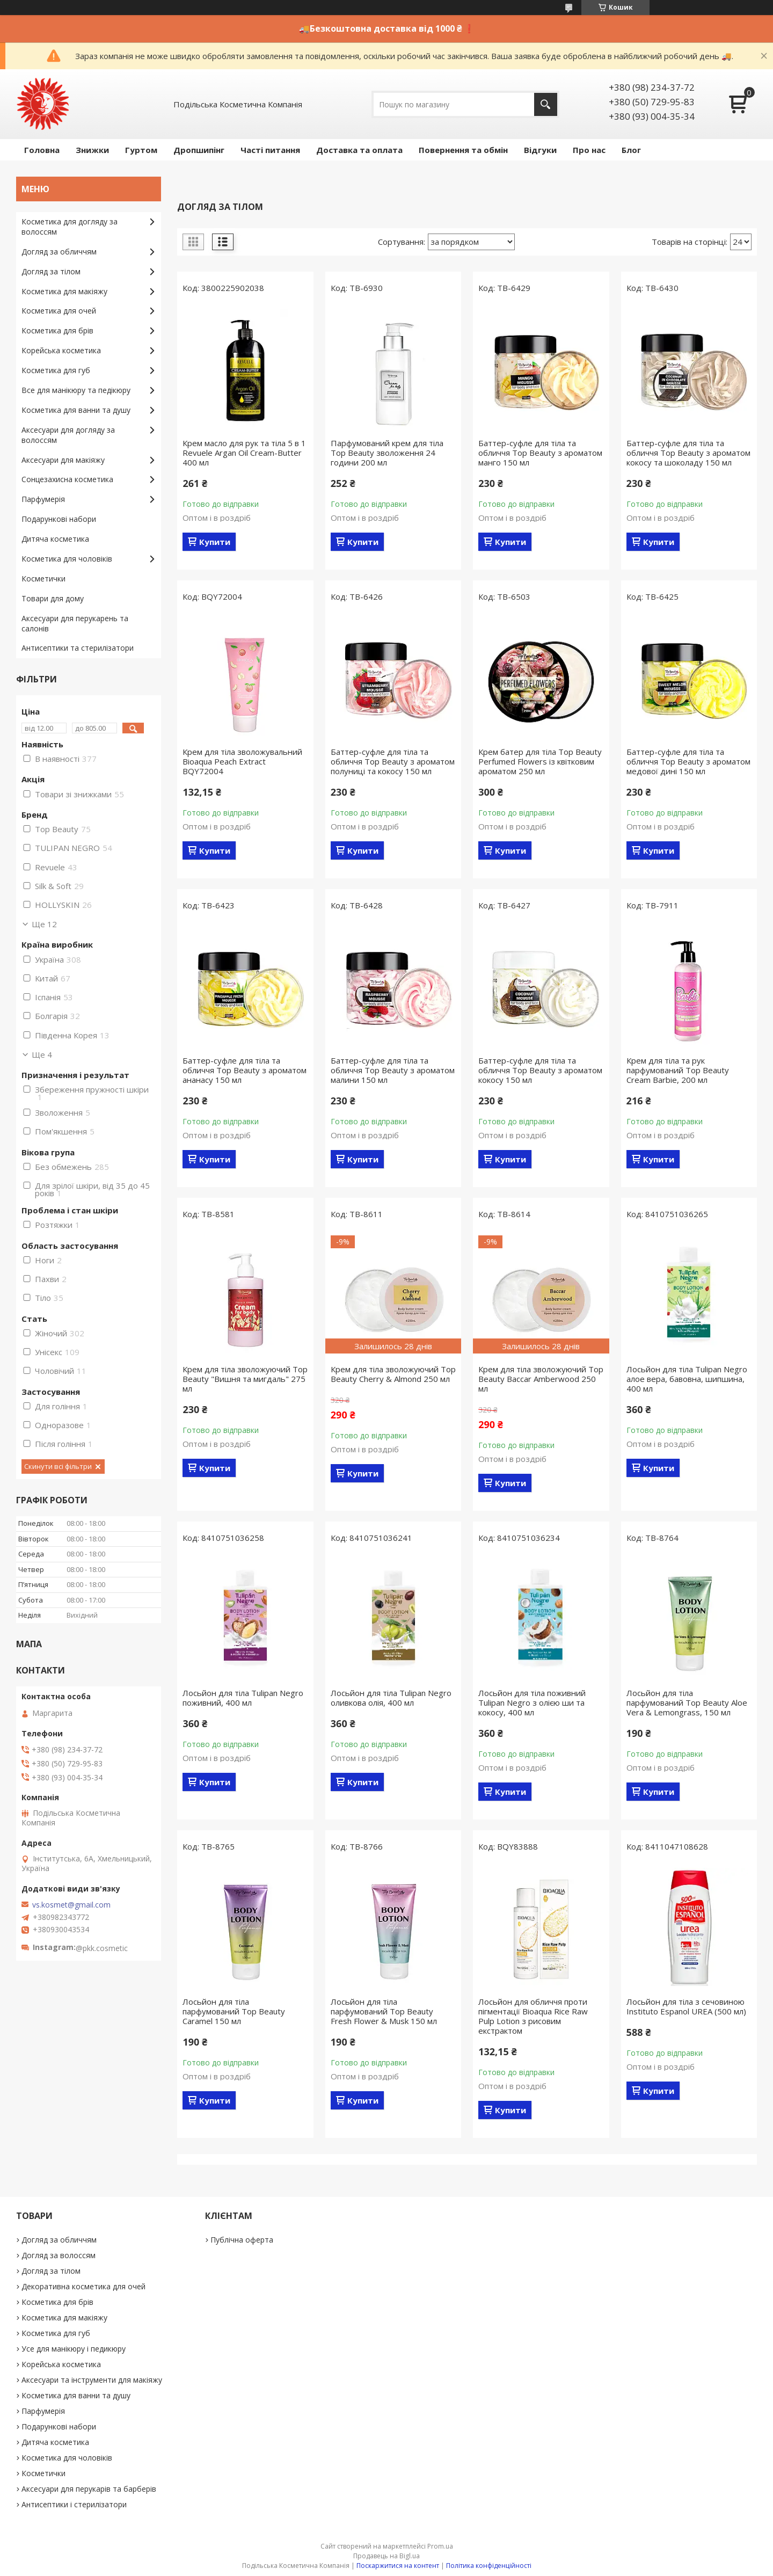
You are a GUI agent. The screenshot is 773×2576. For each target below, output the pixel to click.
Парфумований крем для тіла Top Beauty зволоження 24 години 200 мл (387, 452)
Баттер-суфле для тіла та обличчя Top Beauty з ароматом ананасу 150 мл (245, 1070)
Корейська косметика (61, 350)
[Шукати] (545, 104)
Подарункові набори (58, 519)
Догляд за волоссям (58, 2255)
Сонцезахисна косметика (67, 479)
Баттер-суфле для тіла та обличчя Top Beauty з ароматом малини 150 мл (393, 1070)
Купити (214, 541)
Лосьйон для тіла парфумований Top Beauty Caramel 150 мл (234, 2011)
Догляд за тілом (51, 271)
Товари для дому (52, 598)
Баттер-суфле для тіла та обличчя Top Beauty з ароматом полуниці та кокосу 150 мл (393, 761)
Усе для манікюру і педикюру (73, 2349)
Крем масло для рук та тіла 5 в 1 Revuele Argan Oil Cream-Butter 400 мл (244, 452)
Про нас (589, 149)
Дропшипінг (198, 149)
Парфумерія (43, 499)
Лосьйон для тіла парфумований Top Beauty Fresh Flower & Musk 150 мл (384, 2011)
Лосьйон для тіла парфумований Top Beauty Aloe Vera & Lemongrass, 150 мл (686, 1702)
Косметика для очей (58, 310)
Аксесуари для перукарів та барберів (88, 2489)
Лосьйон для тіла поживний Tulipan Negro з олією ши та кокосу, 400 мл (532, 1702)
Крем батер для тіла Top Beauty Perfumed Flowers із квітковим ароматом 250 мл (540, 761)
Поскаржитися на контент (397, 2565)
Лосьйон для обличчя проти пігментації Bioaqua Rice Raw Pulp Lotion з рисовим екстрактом (533, 2016)
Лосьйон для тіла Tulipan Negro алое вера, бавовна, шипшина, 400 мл (686, 1378)
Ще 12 (44, 924)
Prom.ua (440, 2546)
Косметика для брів (57, 330)
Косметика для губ (55, 370)
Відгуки (540, 149)
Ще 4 (42, 1054)
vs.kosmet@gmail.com (71, 1905)
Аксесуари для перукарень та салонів (74, 623)
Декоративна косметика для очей (83, 2286)
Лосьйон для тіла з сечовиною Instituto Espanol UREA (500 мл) (686, 2006)
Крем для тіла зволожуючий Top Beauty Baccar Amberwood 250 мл (540, 1378)
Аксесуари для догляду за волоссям (68, 435)
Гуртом (141, 149)
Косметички (43, 578)
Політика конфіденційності (488, 2565)
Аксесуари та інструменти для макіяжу (91, 2380)
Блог (631, 149)
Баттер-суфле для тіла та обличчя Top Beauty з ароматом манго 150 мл (540, 452)
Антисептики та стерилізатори (77, 648)
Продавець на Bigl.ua (386, 2555)
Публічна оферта (241, 2240)
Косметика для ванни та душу (75, 410)
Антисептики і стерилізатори (74, 2504)
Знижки (92, 149)
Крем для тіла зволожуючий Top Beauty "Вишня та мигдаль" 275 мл (245, 1378)
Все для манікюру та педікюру (75, 390)
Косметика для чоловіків (66, 559)
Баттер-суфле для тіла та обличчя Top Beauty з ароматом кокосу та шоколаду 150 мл (688, 452)
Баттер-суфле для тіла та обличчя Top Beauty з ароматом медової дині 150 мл (688, 761)
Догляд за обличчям (59, 251)
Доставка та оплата (359, 149)
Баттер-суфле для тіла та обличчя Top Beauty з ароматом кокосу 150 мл (540, 1070)
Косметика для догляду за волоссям (69, 226)
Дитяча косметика (55, 539)
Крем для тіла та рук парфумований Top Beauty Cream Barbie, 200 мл (677, 1070)
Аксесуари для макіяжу (63, 460)
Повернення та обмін (463, 149)
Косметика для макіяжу (64, 291)
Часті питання (270, 149)
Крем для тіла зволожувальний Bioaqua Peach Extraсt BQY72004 (242, 761)
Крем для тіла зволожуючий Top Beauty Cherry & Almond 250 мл (393, 1374)
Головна (42, 149)
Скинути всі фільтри (58, 1466)
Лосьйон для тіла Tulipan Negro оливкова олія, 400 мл (391, 1697)
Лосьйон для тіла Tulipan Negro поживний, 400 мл (243, 1697)
